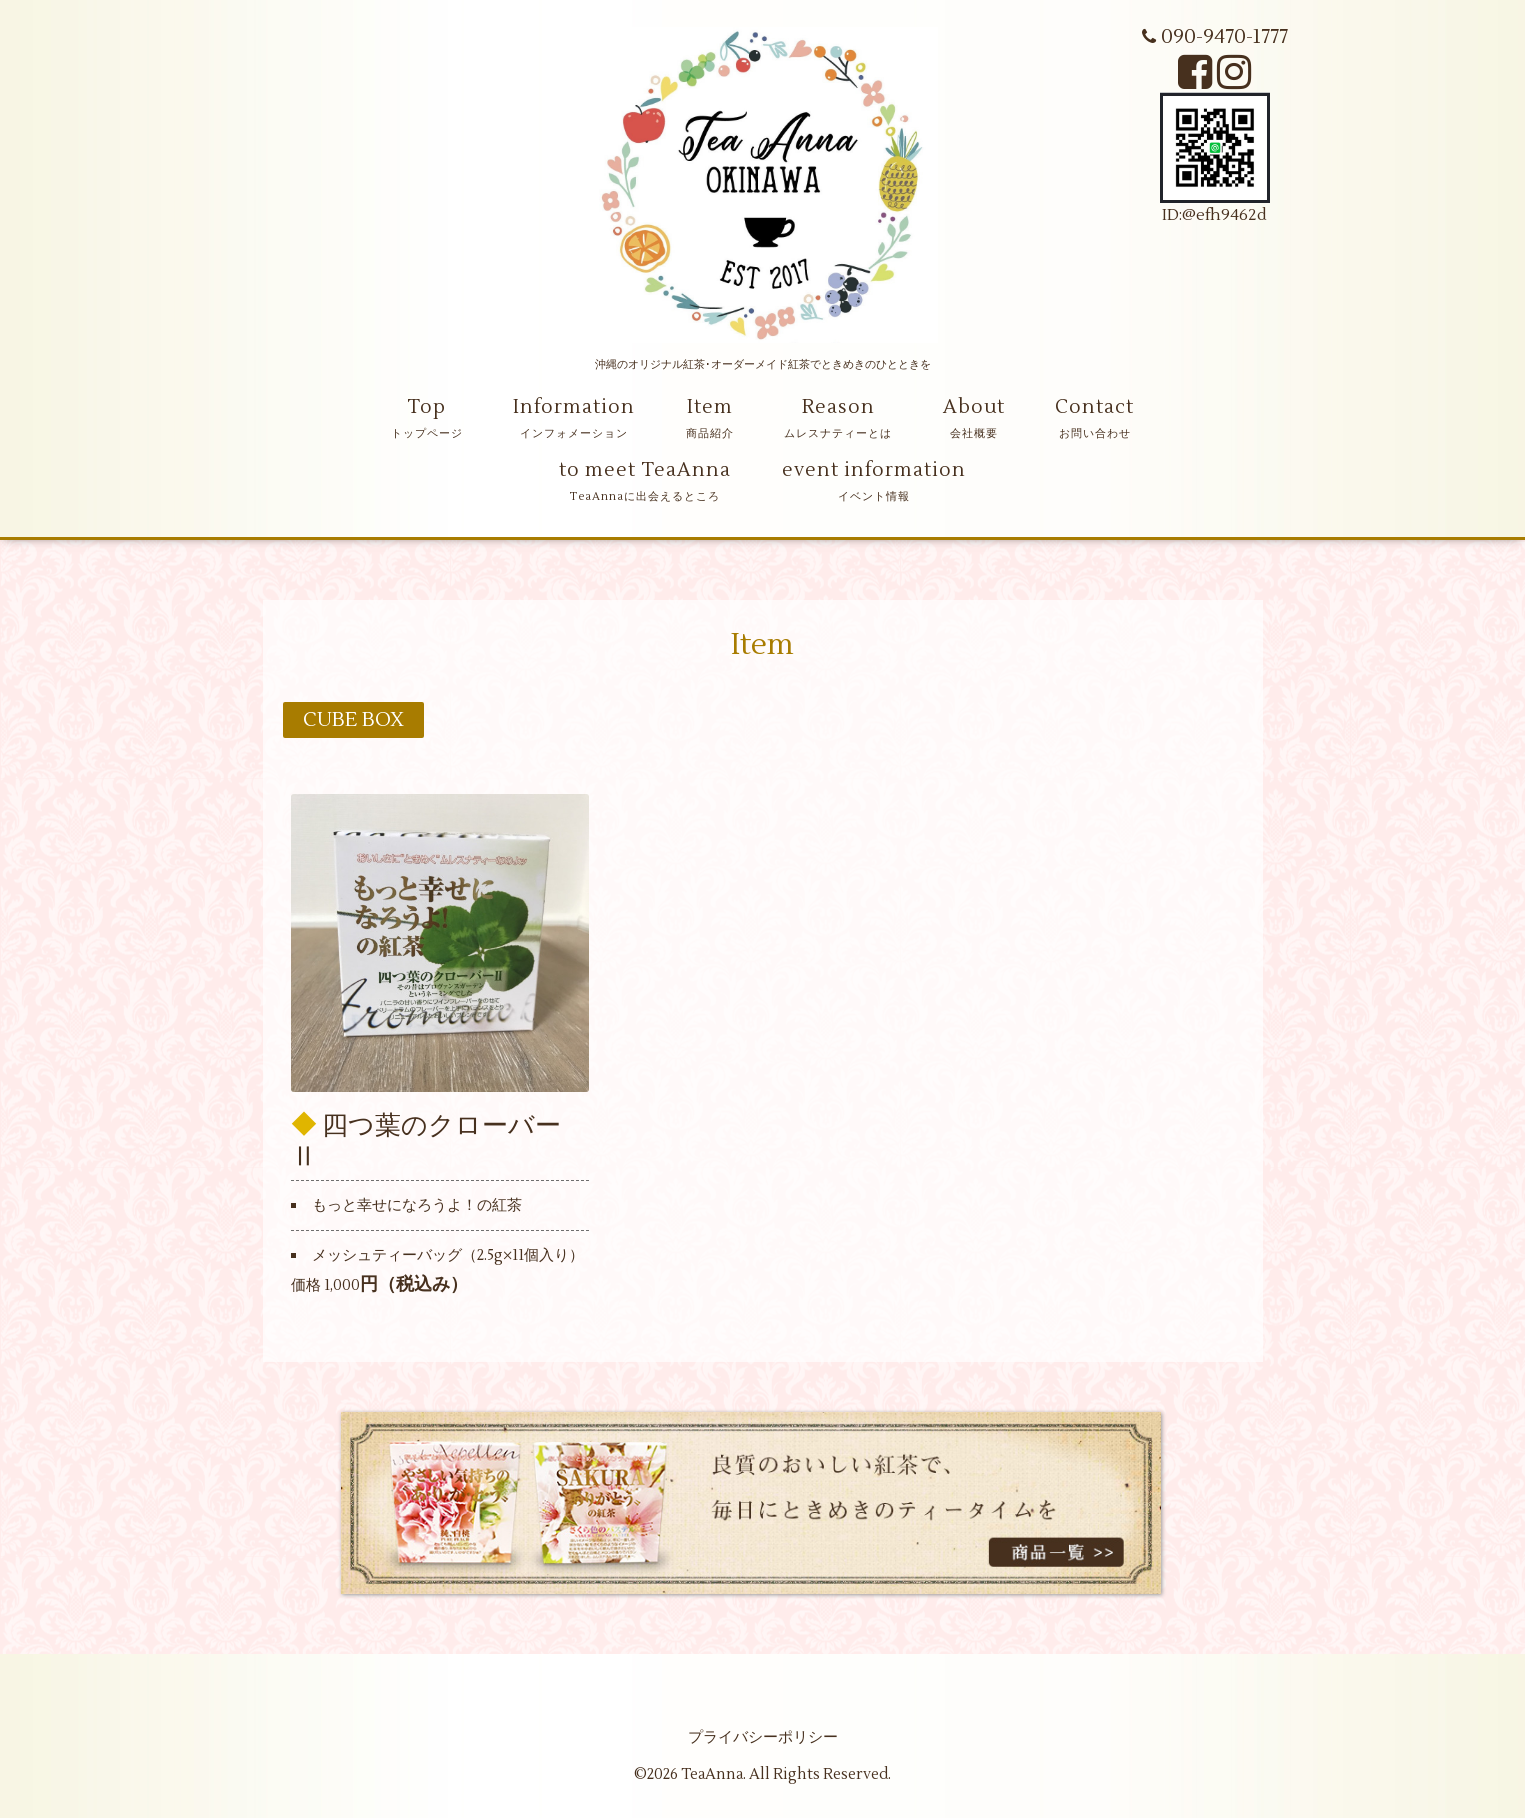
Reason (838, 407)
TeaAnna (712, 1774)
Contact (1094, 407)
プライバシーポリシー (763, 1737)
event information (874, 470)
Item (710, 407)
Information (574, 407)
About (974, 407)
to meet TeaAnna (645, 470)
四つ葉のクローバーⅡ (426, 1140)
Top (426, 407)
